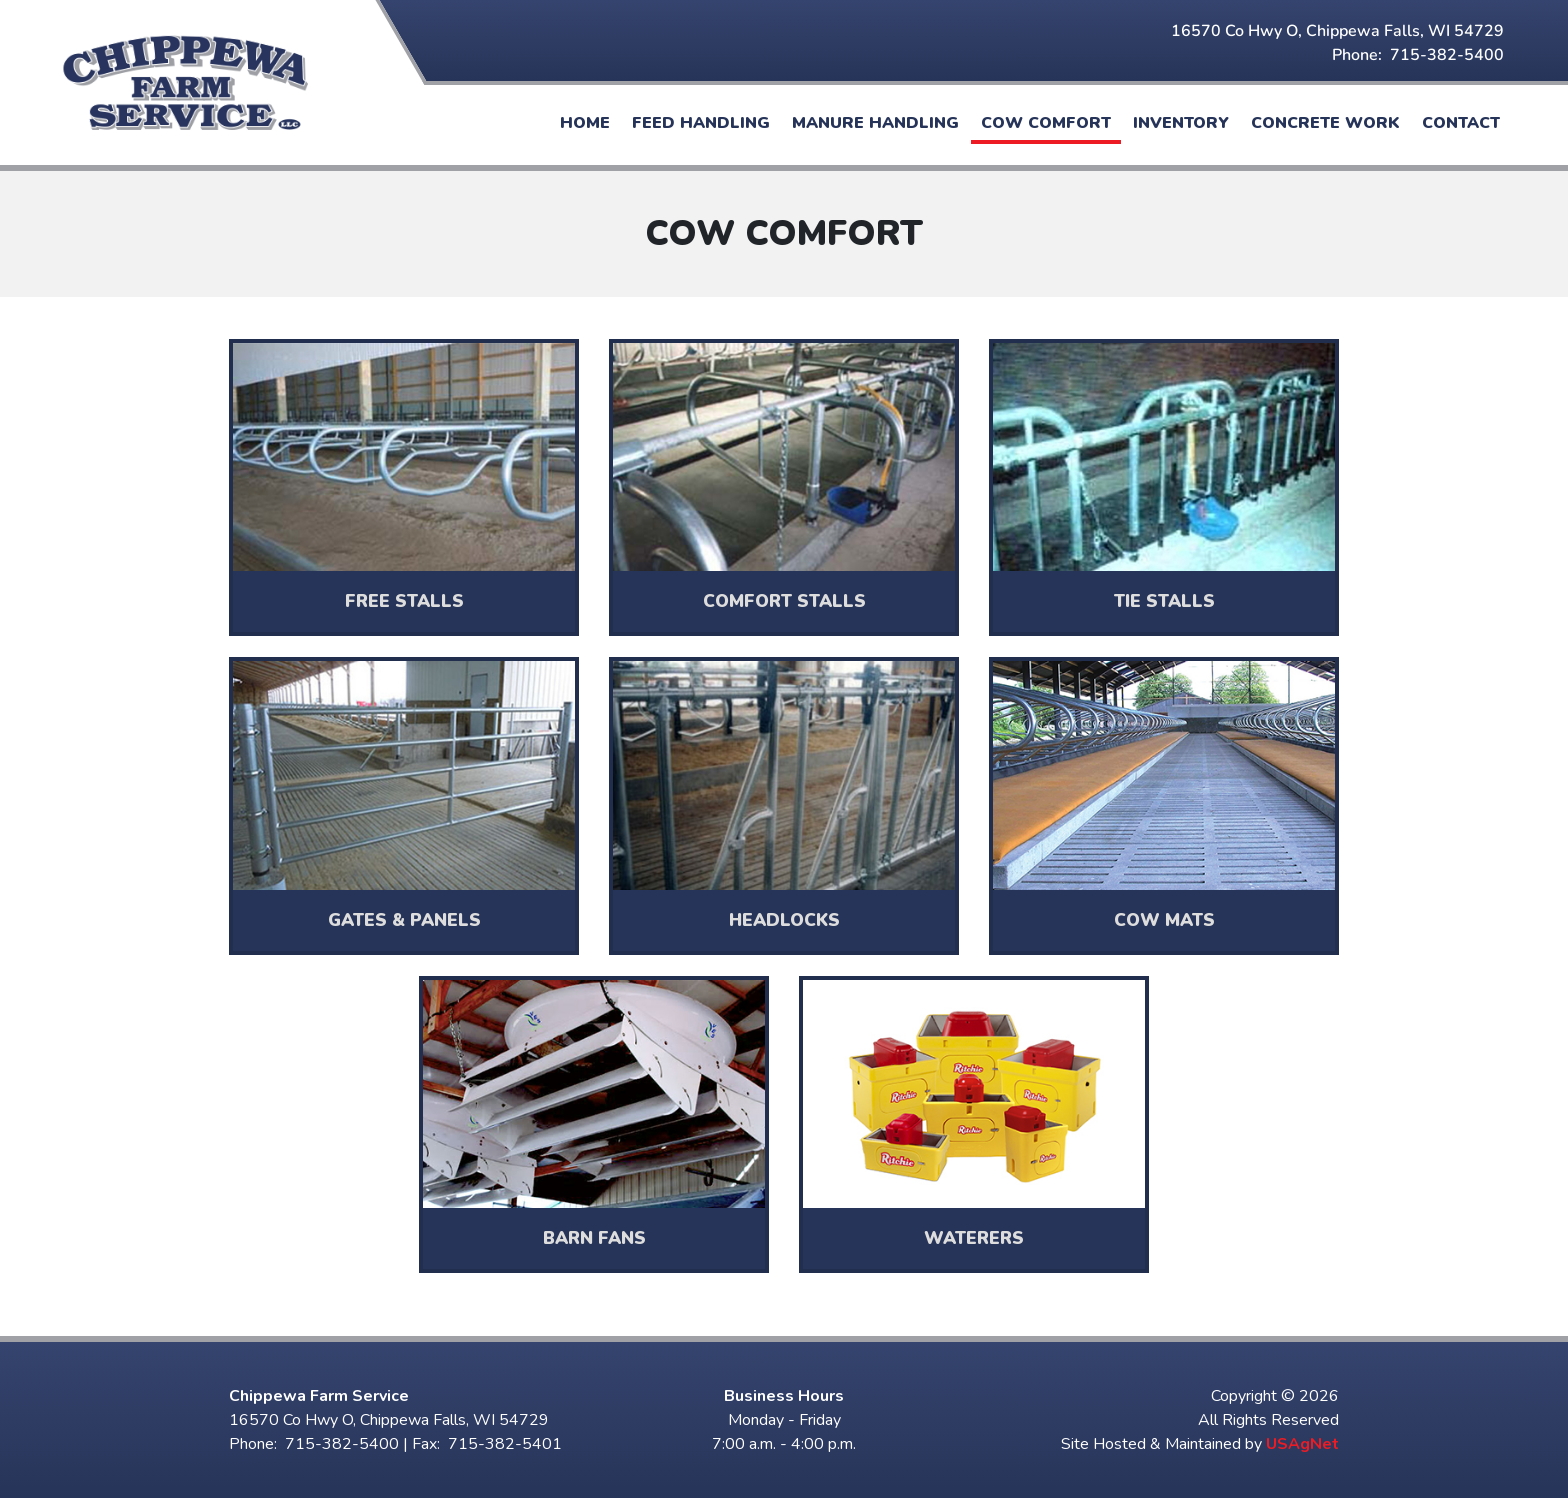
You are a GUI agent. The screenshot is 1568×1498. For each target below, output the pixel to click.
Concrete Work (1325, 123)
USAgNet (1302, 1444)
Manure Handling (875, 123)
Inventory (1181, 123)
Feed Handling (701, 123)
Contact (1461, 123)
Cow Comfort (1046, 123)
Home (585, 123)
